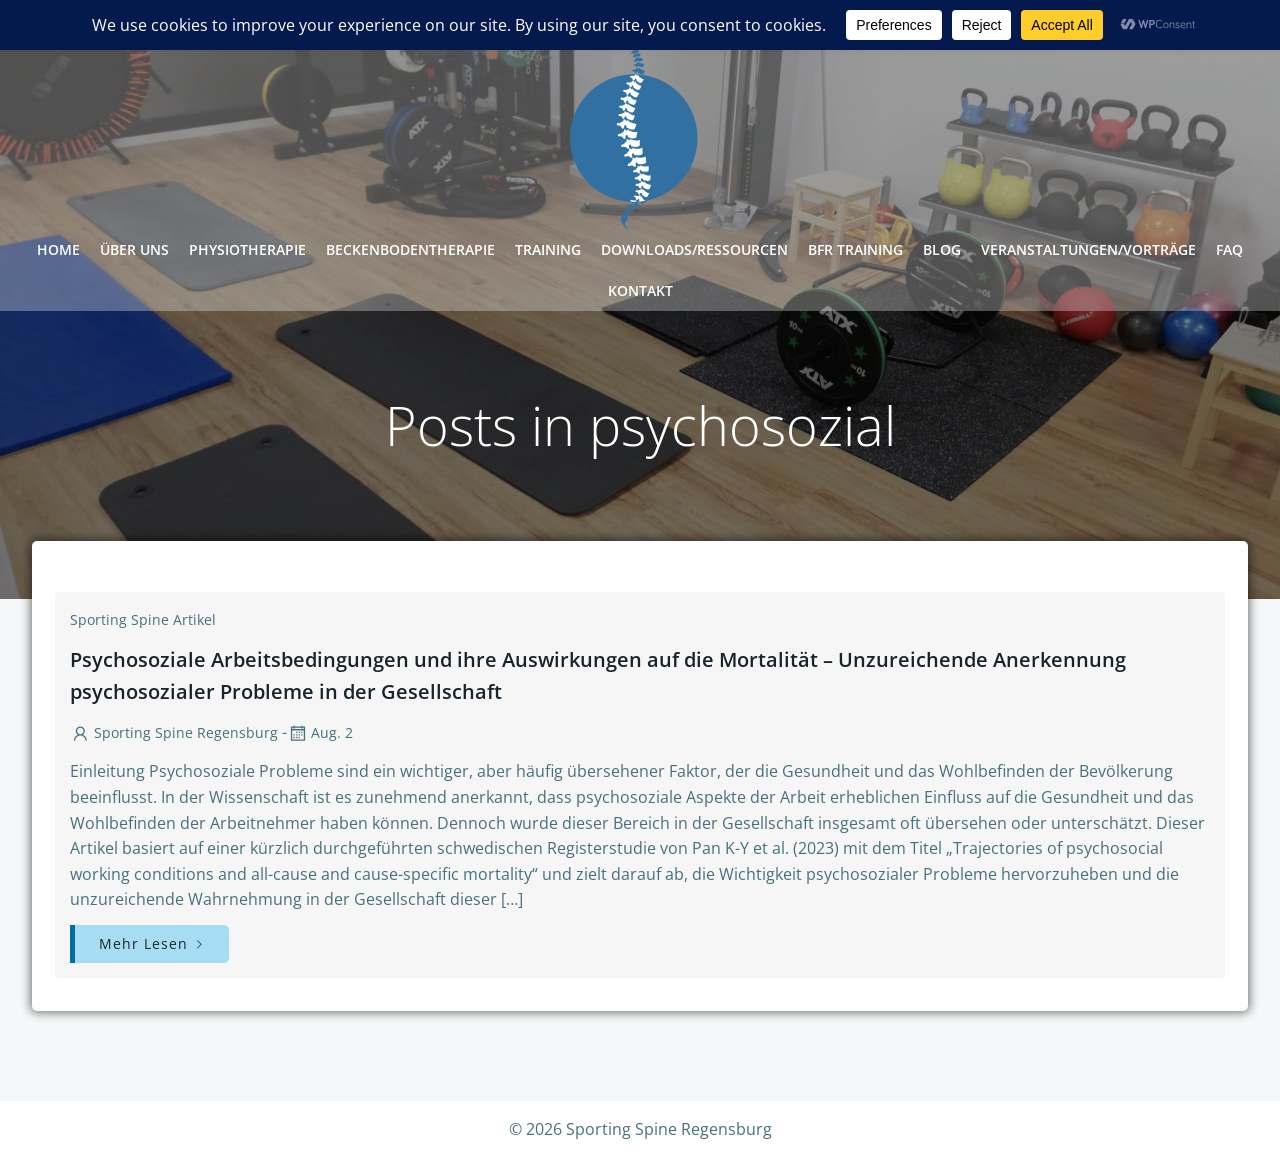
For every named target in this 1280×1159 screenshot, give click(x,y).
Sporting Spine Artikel (143, 619)
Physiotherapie (247, 249)
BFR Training (855, 249)
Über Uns (134, 249)
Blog (942, 249)
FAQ (1229, 249)
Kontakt (640, 290)
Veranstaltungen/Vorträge (1088, 249)
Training (548, 249)
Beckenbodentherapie (410, 249)
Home (58, 249)
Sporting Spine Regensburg (174, 732)
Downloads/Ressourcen (694, 249)
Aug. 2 (320, 732)
